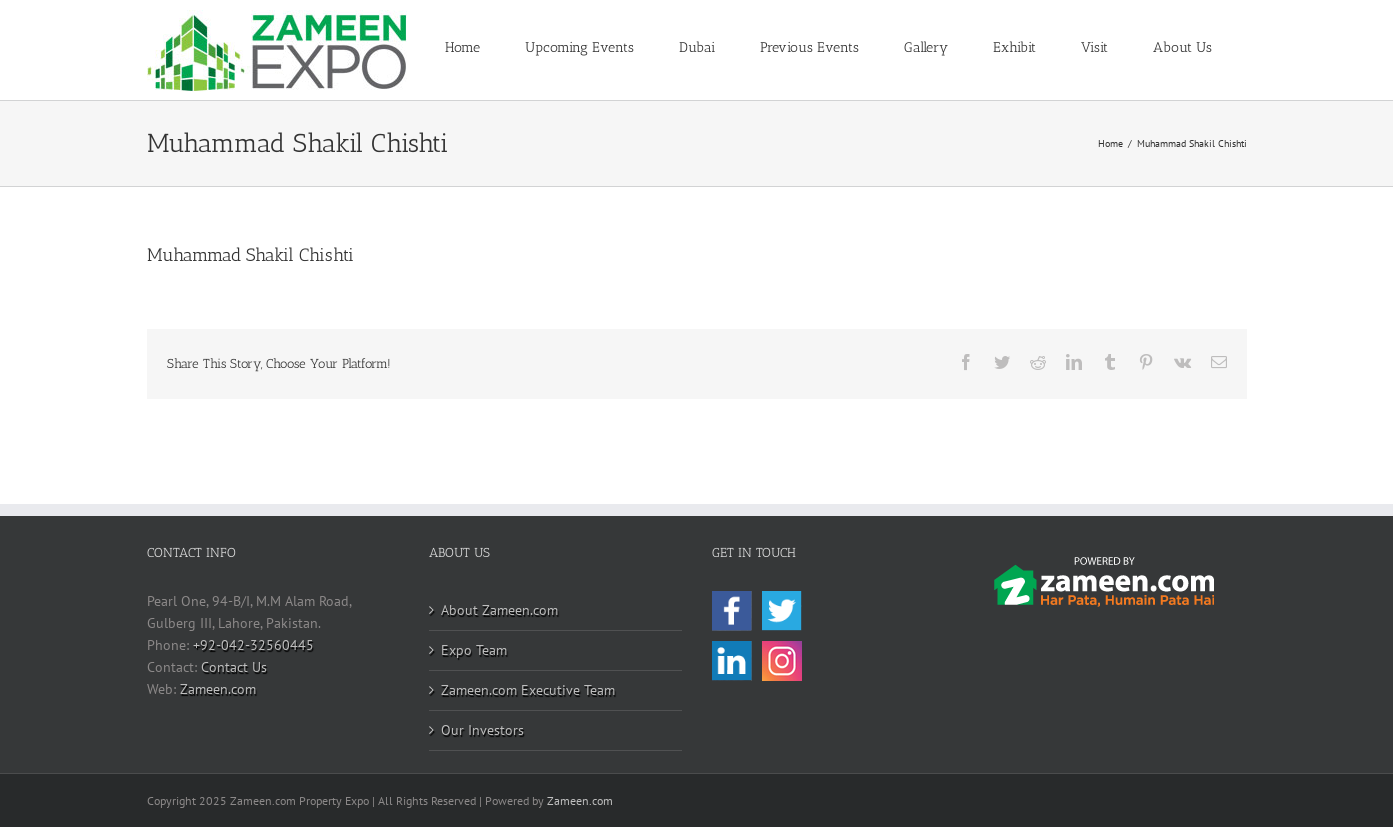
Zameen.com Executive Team (528, 690)
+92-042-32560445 (253, 645)
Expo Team (474, 650)
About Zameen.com (499, 610)
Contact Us (234, 667)
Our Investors (482, 730)
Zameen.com (218, 689)
